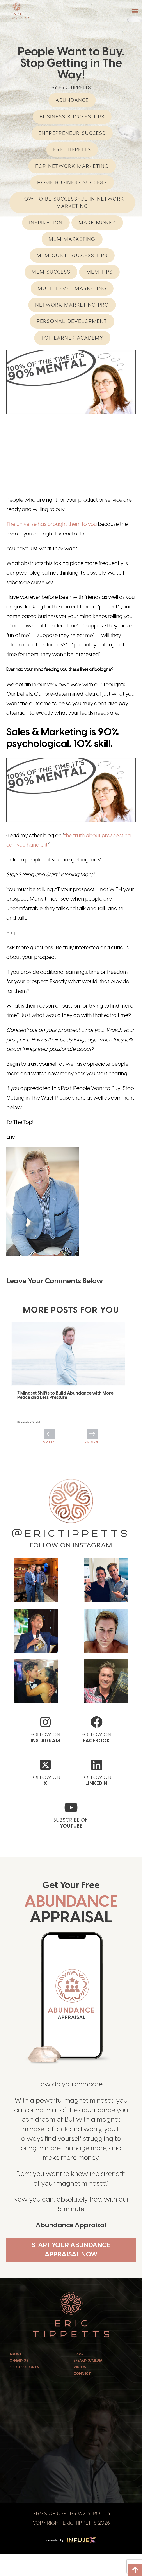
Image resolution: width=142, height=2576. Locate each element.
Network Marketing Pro (72, 305)
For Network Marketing (72, 166)
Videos (79, 2367)
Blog (78, 2354)
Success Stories (24, 2367)
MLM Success (51, 272)
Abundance (72, 100)
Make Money (97, 222)
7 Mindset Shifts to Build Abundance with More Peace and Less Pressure (68, 1395)
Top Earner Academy (72, 338)
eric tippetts (72, 149)
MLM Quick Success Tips (72, 255)
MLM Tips (99, 272)
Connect (82, 2373)
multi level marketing (72, 288)
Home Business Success (72, 182)
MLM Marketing (72, 239)
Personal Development (72, 321)
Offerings (18, 2360)
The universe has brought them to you (51, 524)
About (15, 2354)
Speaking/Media (87, 2360)
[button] (135, 11)
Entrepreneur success (72, 133)
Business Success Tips (72, 117)
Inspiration (46, 222)
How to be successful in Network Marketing (72, 202)
